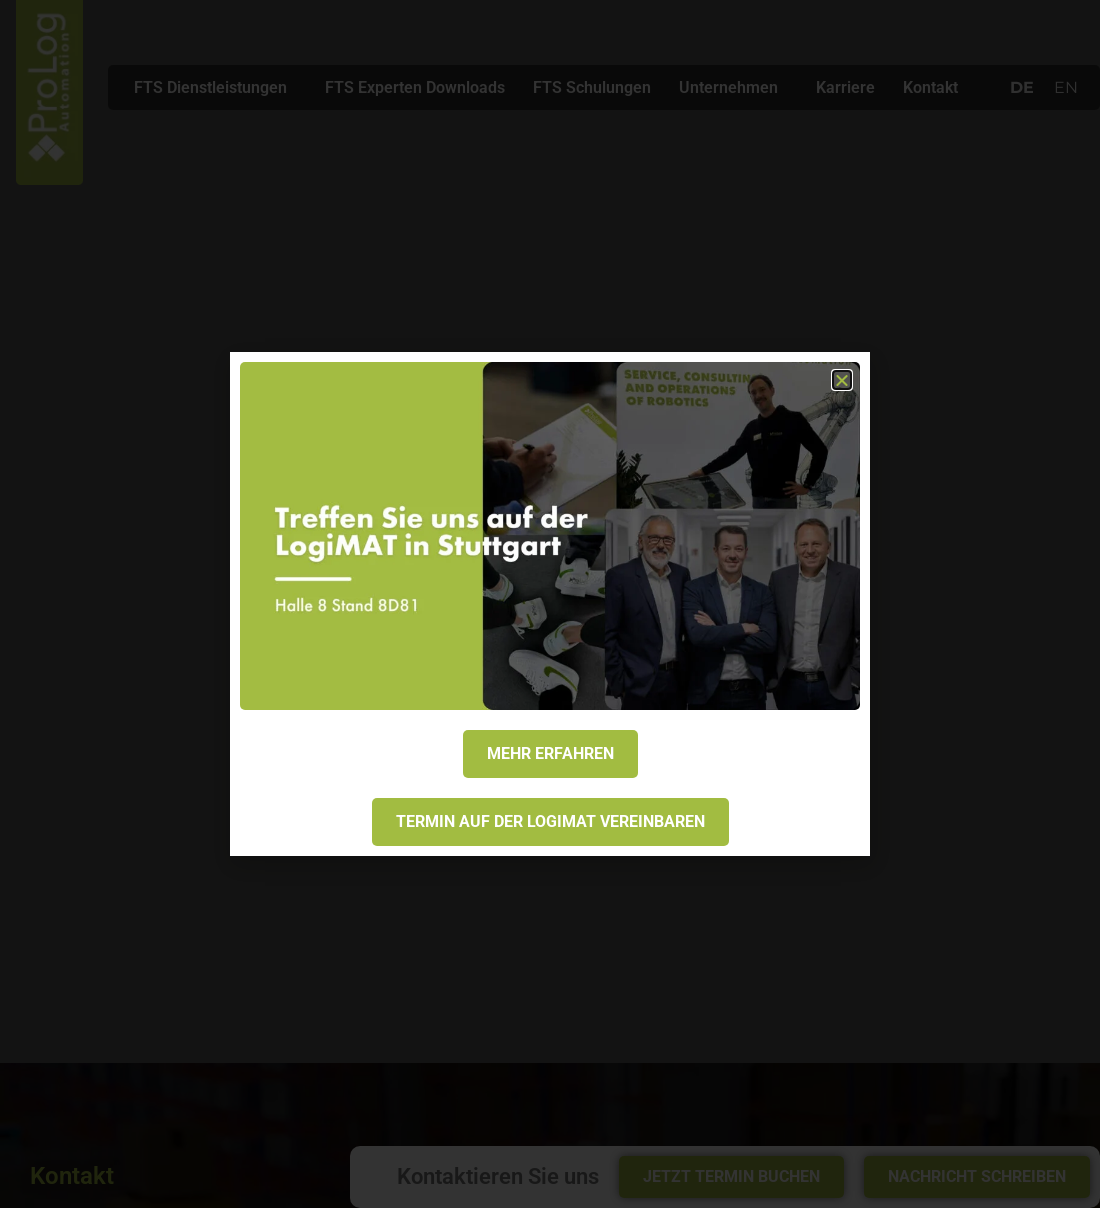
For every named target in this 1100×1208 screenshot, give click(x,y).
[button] (842, 380)
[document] (550, 604)
